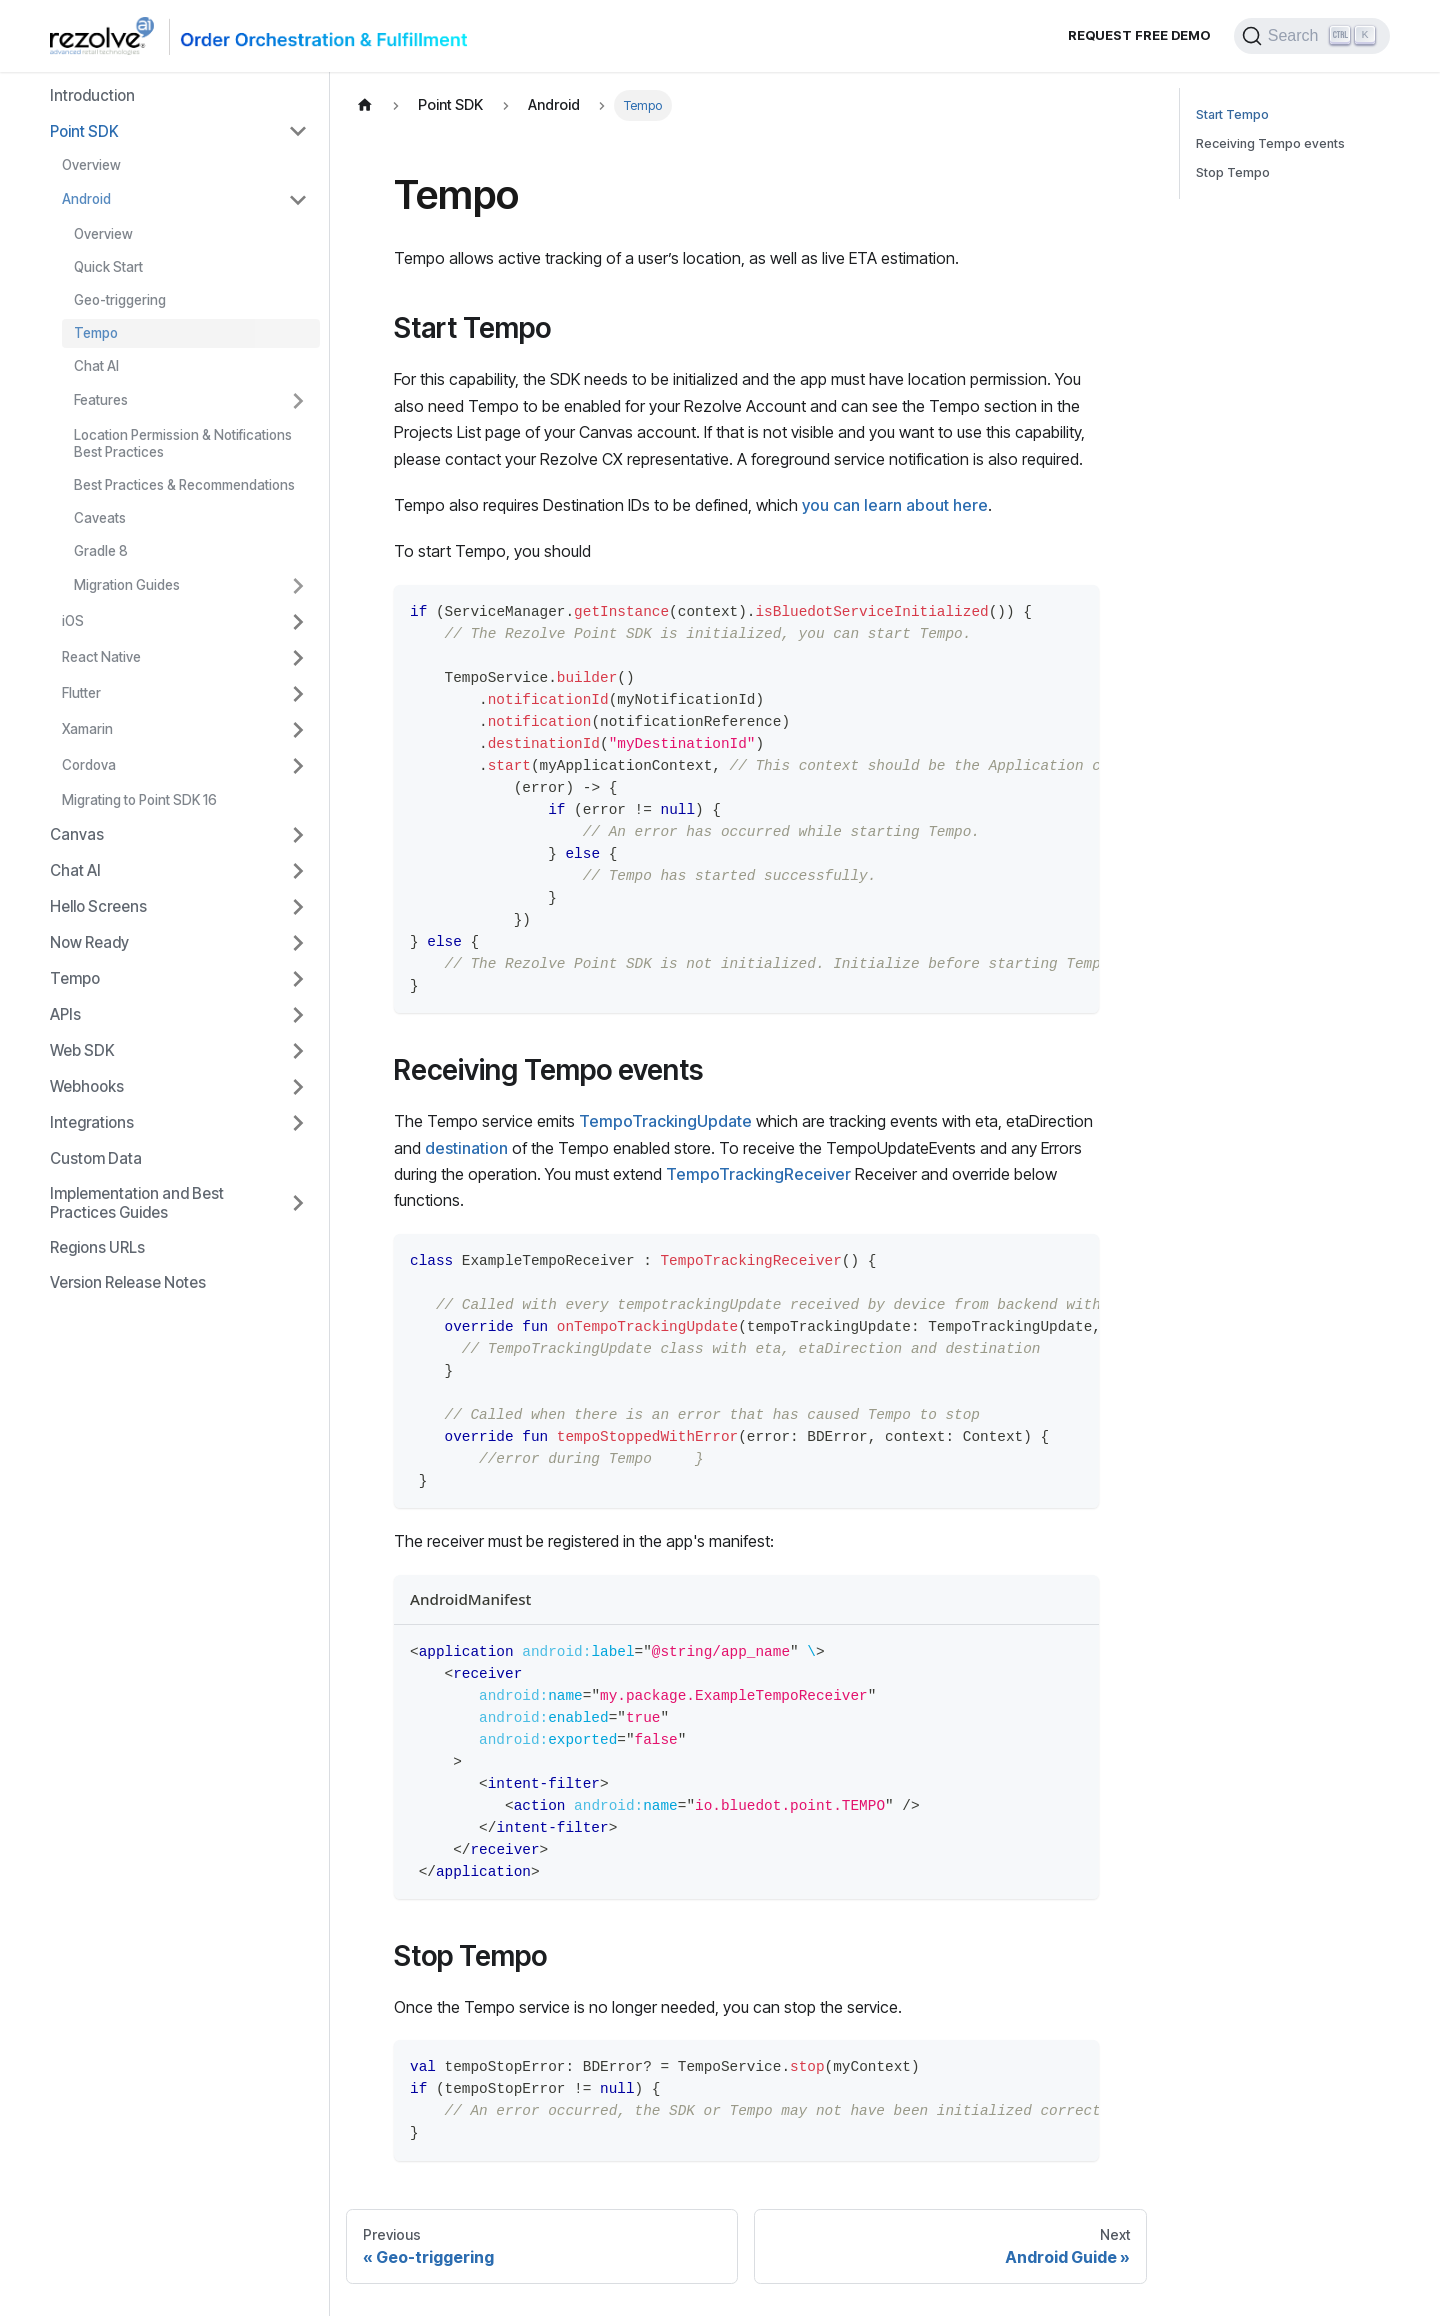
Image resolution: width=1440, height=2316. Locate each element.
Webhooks (87, 1086)
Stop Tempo (1233, 172)
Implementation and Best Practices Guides (137, 1203)
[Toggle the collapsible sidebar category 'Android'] (298, 200)
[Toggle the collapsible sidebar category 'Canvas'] (298, 835)
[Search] (1312, 36)
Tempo (96, 333)
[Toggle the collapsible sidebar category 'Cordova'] (298, 766)
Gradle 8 (101, 551)
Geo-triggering (120, 300)
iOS (73, 621)
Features (101, 400)
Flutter (81, 693)
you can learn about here (895, 505)
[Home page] (365, 105)
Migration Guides (127, 585)
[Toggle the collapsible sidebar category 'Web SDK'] (298, 1051)
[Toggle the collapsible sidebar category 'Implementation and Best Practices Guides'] (298, 1203)
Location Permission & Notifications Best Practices (183, 443)
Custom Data (96, 1158)
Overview (91, 165)
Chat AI (96, 366)
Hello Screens (98, 906)
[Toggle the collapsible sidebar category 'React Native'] (298, 658)
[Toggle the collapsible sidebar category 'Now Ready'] (298, 943)
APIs (65, 1014)
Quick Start (108, 267)
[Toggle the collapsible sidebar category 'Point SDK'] (298, 131)
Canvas (77, 834)
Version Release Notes (128, 1282)
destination (466, 1148)
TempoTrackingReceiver (758, 1174)
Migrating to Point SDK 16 (139, 800)
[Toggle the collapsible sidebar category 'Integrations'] (298, 1123)
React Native (101, 657)
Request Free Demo (1139, 35)
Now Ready (89, 942)
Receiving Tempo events (1270, 143)
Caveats (100, 518)
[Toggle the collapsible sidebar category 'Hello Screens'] (298, 907)
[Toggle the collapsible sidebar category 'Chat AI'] (298, 871)
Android (86, 199)
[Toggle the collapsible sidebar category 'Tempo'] (298, 979)
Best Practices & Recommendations (184, 485)
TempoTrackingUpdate (665, 1121)
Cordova (89, 765)
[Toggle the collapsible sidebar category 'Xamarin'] (298, 730)
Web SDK (82, 1050)
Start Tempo (1232, 114)
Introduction (92, 95)
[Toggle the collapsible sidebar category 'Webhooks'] (298, 1087)
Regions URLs (97, 1247)
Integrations (92, 1122)
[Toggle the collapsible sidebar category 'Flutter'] (298, 694)
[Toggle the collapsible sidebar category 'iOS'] (298, 622)
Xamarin (87, 729)
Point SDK (84, 131)
